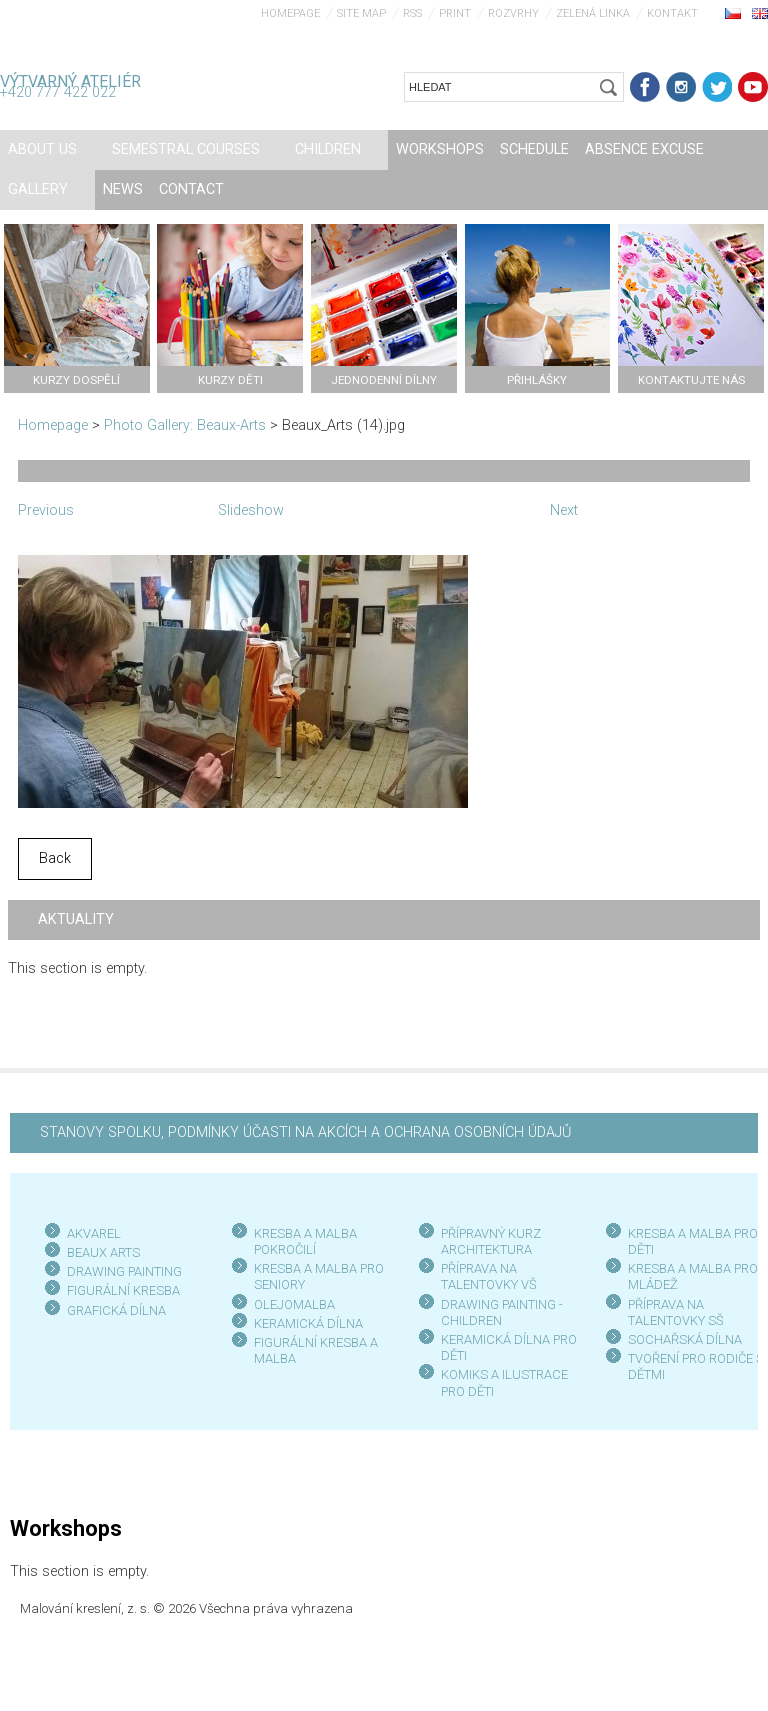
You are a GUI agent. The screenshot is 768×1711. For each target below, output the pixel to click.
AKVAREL (94, 1233)
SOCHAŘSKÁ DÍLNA (685, 1339)
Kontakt (672, 13)
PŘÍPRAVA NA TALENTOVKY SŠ (676, 1312)
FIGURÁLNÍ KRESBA (123, 1290)
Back (55, 858)
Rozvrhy (513, 13)
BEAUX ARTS (103, 1252)
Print (455, 13)
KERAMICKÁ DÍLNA (308, 1323)
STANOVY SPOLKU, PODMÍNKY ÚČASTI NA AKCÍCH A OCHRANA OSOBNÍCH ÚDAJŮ (305, 1132)
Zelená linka (593, 13)
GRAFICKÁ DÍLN (112, 1310)
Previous (46, 510)
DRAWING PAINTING (124, 1271)
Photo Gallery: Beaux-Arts (185, 425)
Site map (361, 13)
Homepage (290, 13)
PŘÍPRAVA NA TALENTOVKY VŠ (489, 1276)
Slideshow (251, 510)
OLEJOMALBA (294, 1304)
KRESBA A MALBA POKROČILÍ (305, 1241)
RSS (412, 13)
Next (564, 510)
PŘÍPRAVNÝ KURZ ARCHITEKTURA (491, 1241)
